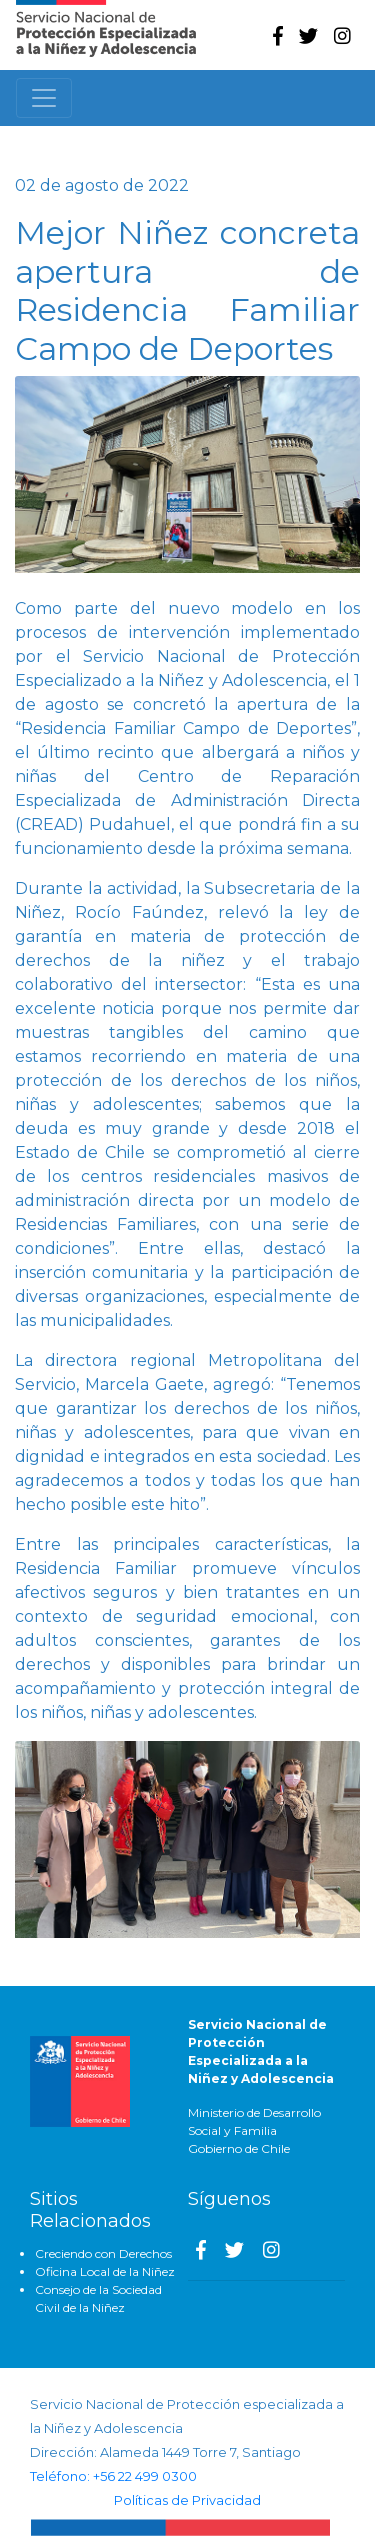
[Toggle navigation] (44, 98)
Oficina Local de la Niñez (105, 2271)
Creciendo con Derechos (103, 2253)
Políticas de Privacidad (187, 2500)
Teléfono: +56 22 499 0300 (113, 2476)
